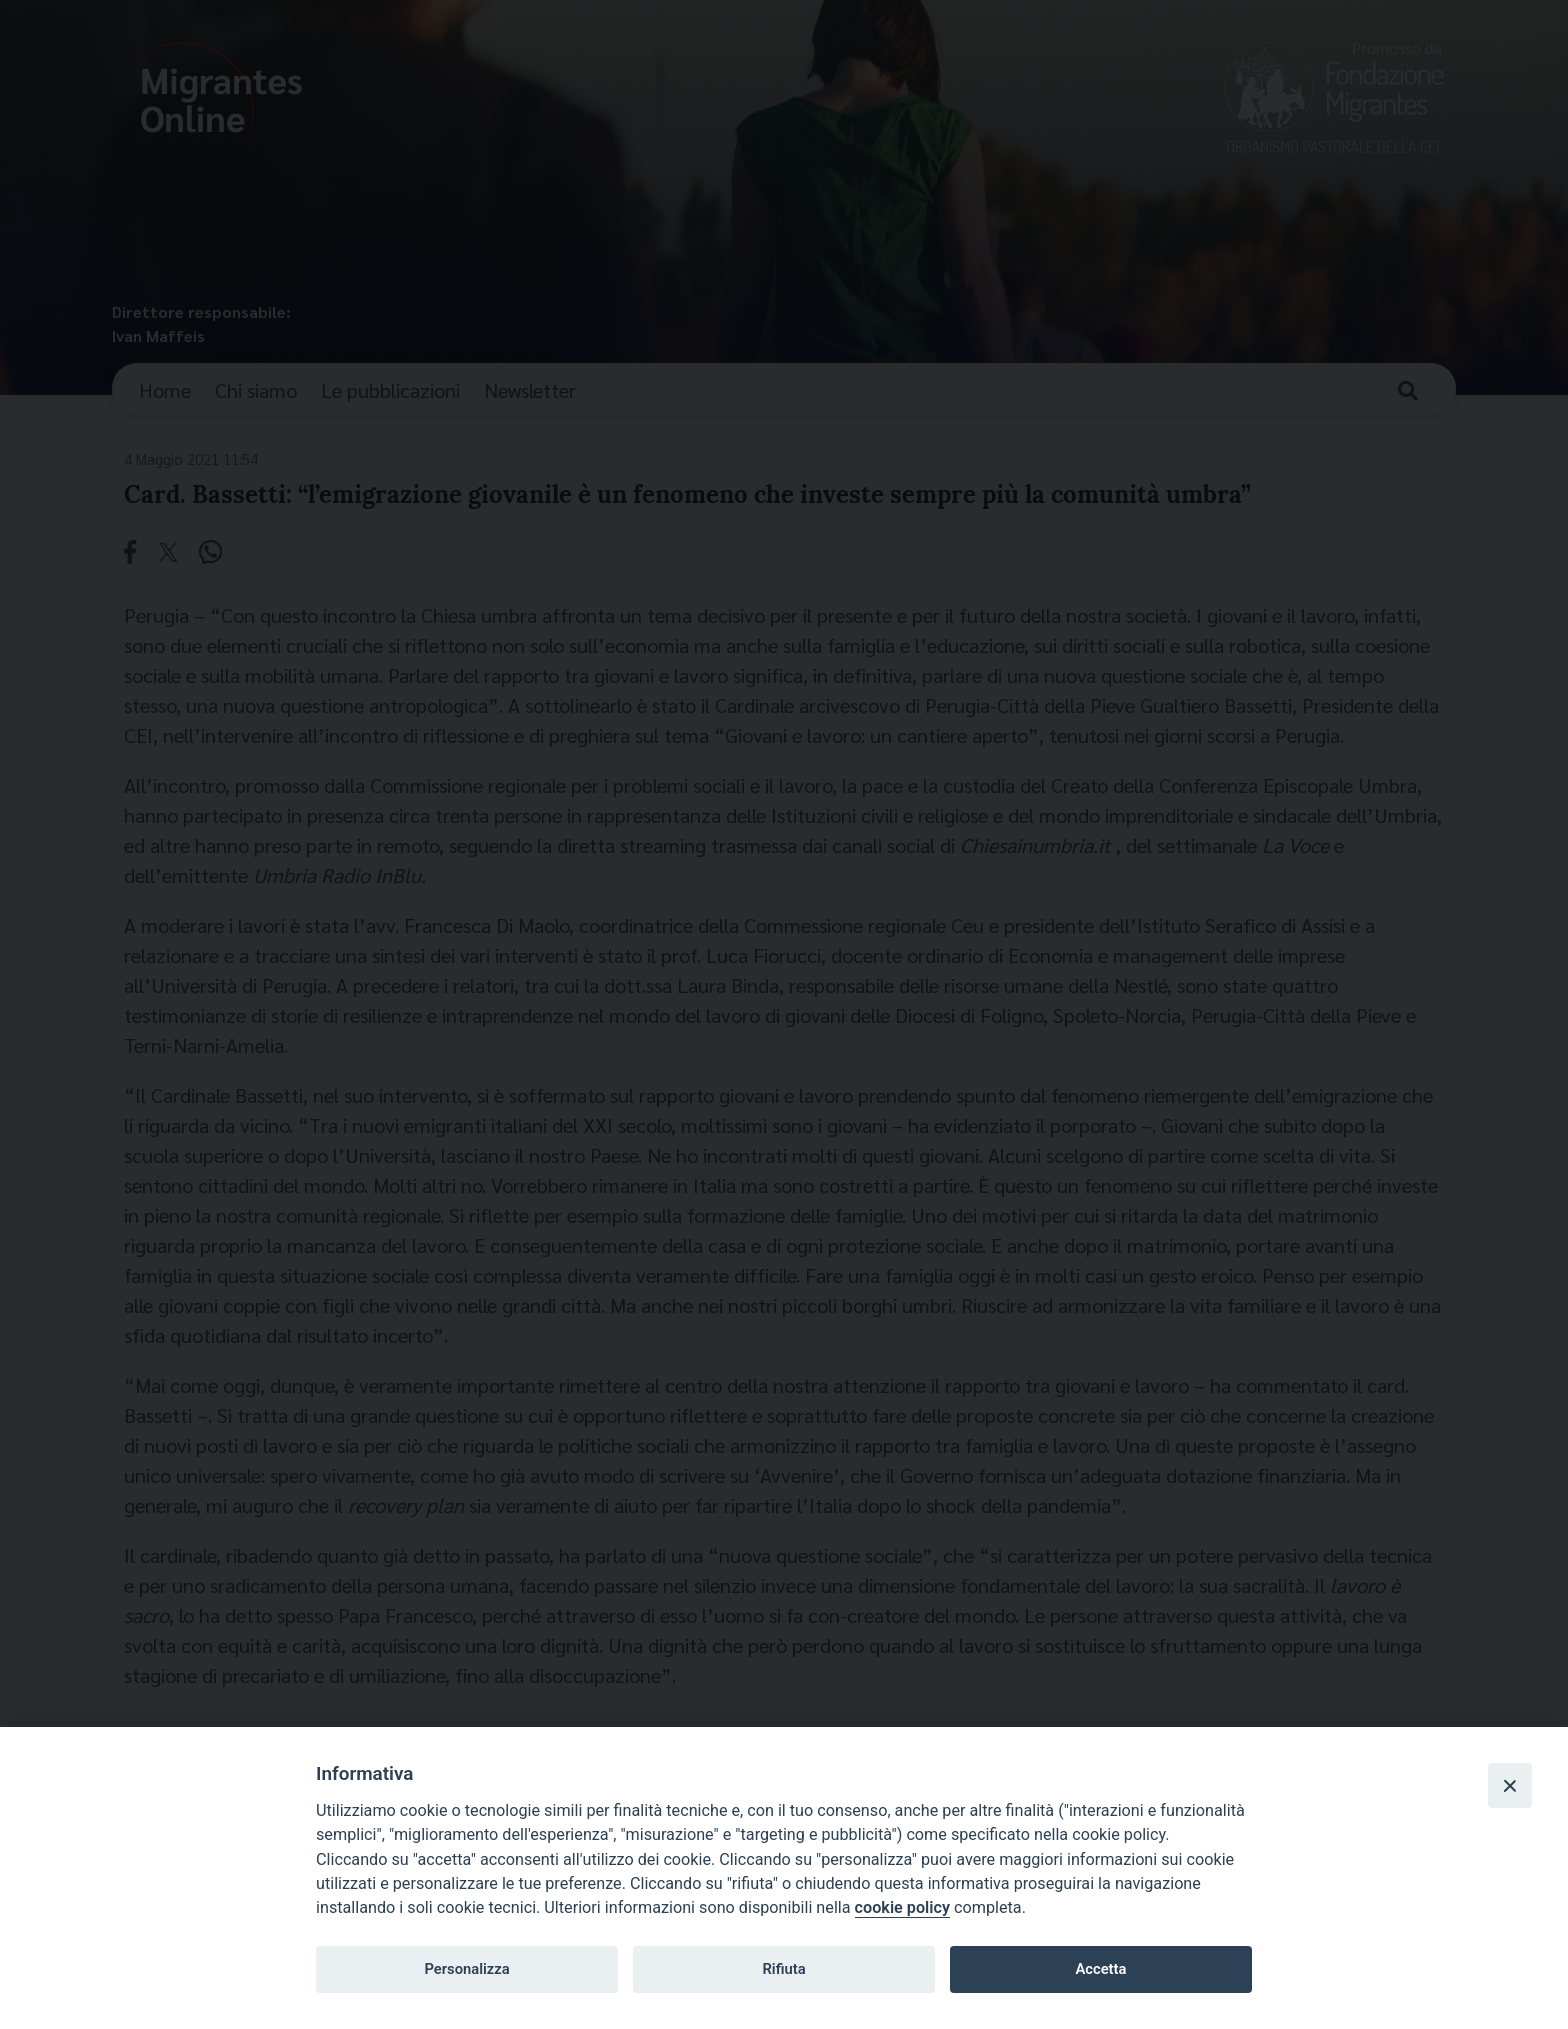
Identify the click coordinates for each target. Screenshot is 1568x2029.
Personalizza (466, 1969)
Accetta (1100, 1969)
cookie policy (902, 1907)
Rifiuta (783, 1969)
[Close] (1510, 1785)
